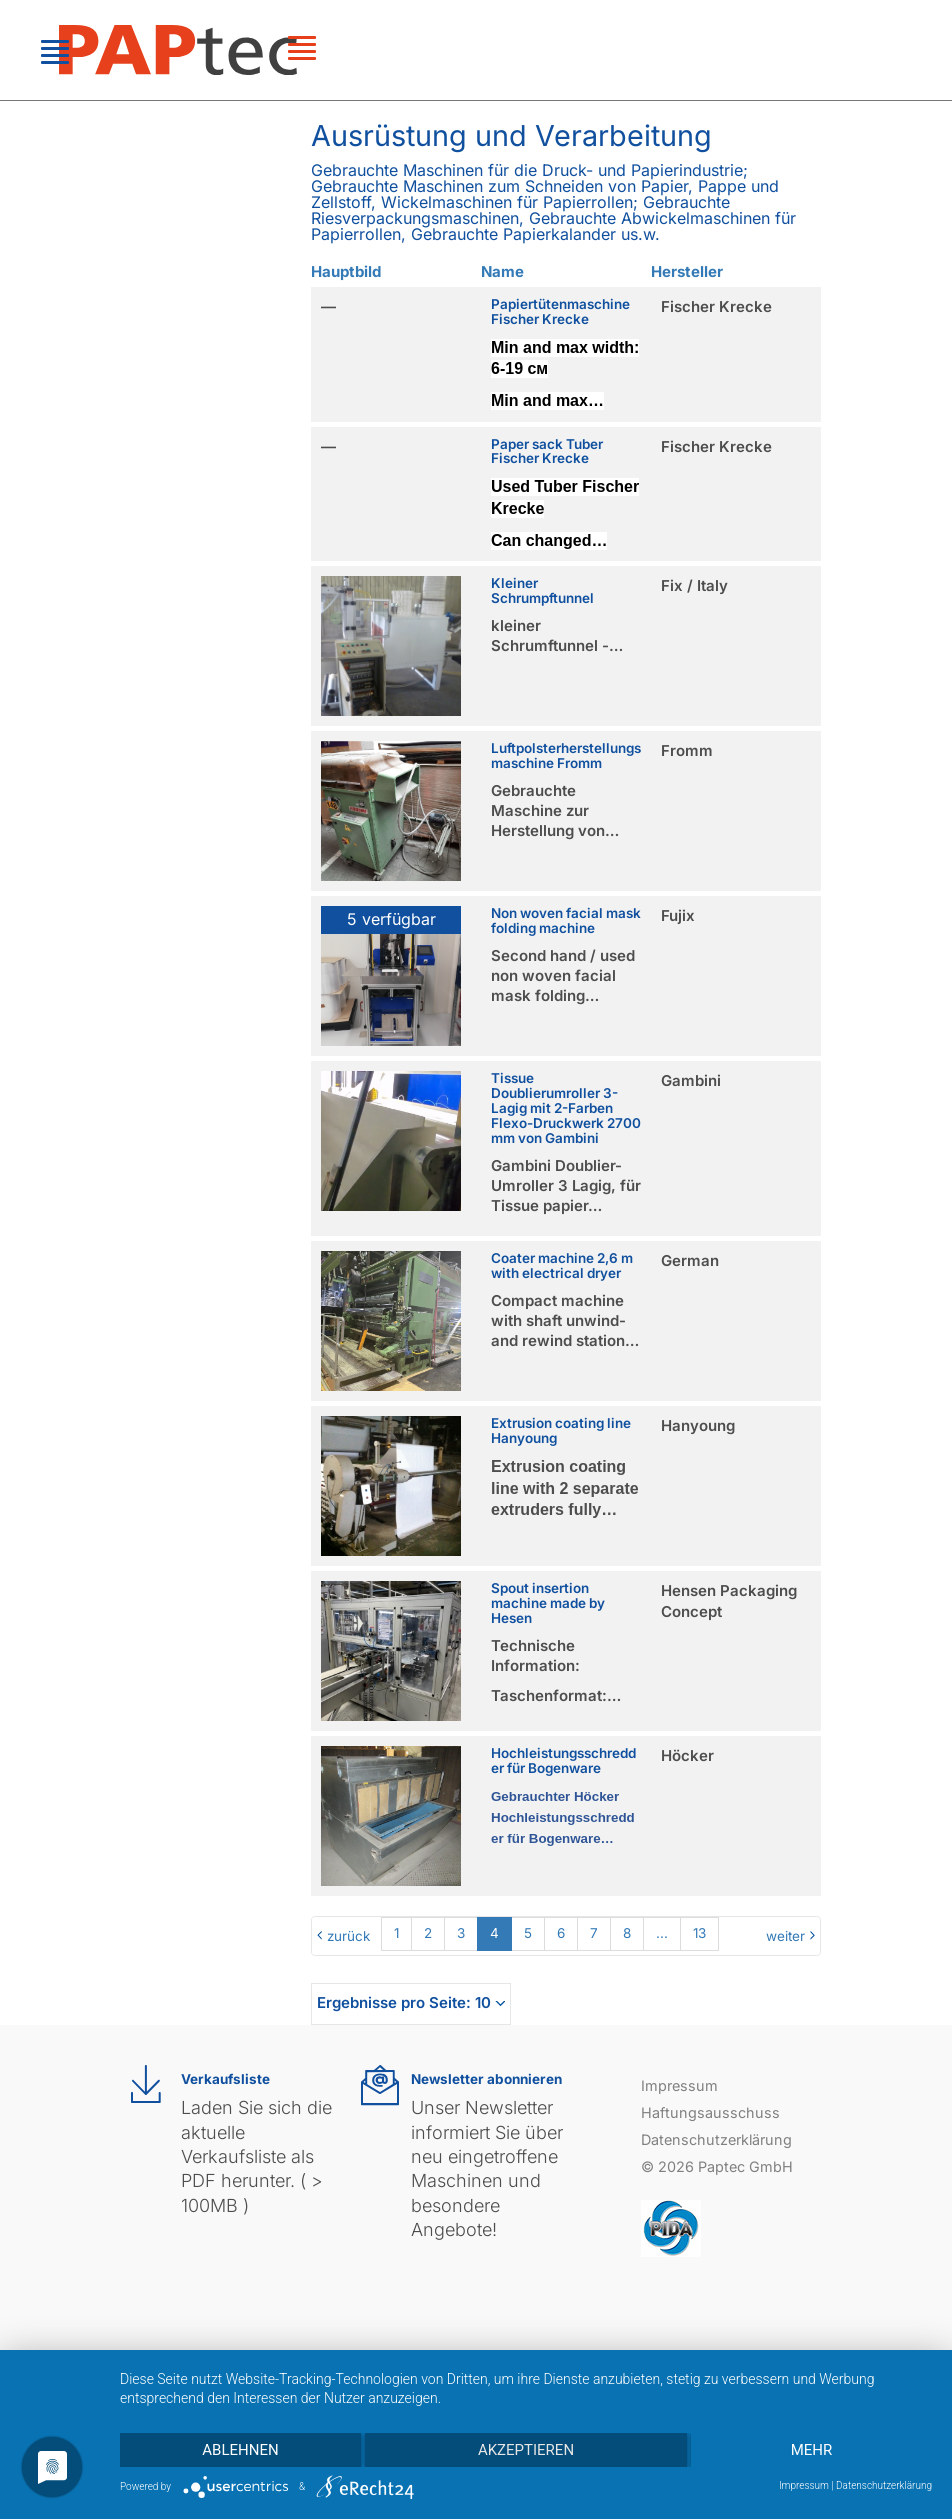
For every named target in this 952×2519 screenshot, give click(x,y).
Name (502, 271)
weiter (785, 1936)
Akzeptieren (526, 2450)
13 (699, 1933)
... (662, 1933)
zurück (348, 1936)
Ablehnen (240, 2450)
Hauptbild (346, 271)
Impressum (679, 2085)
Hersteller (687, 271)
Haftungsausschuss (710, 2112)
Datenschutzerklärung (716, 2139)
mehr (812, 2450)
